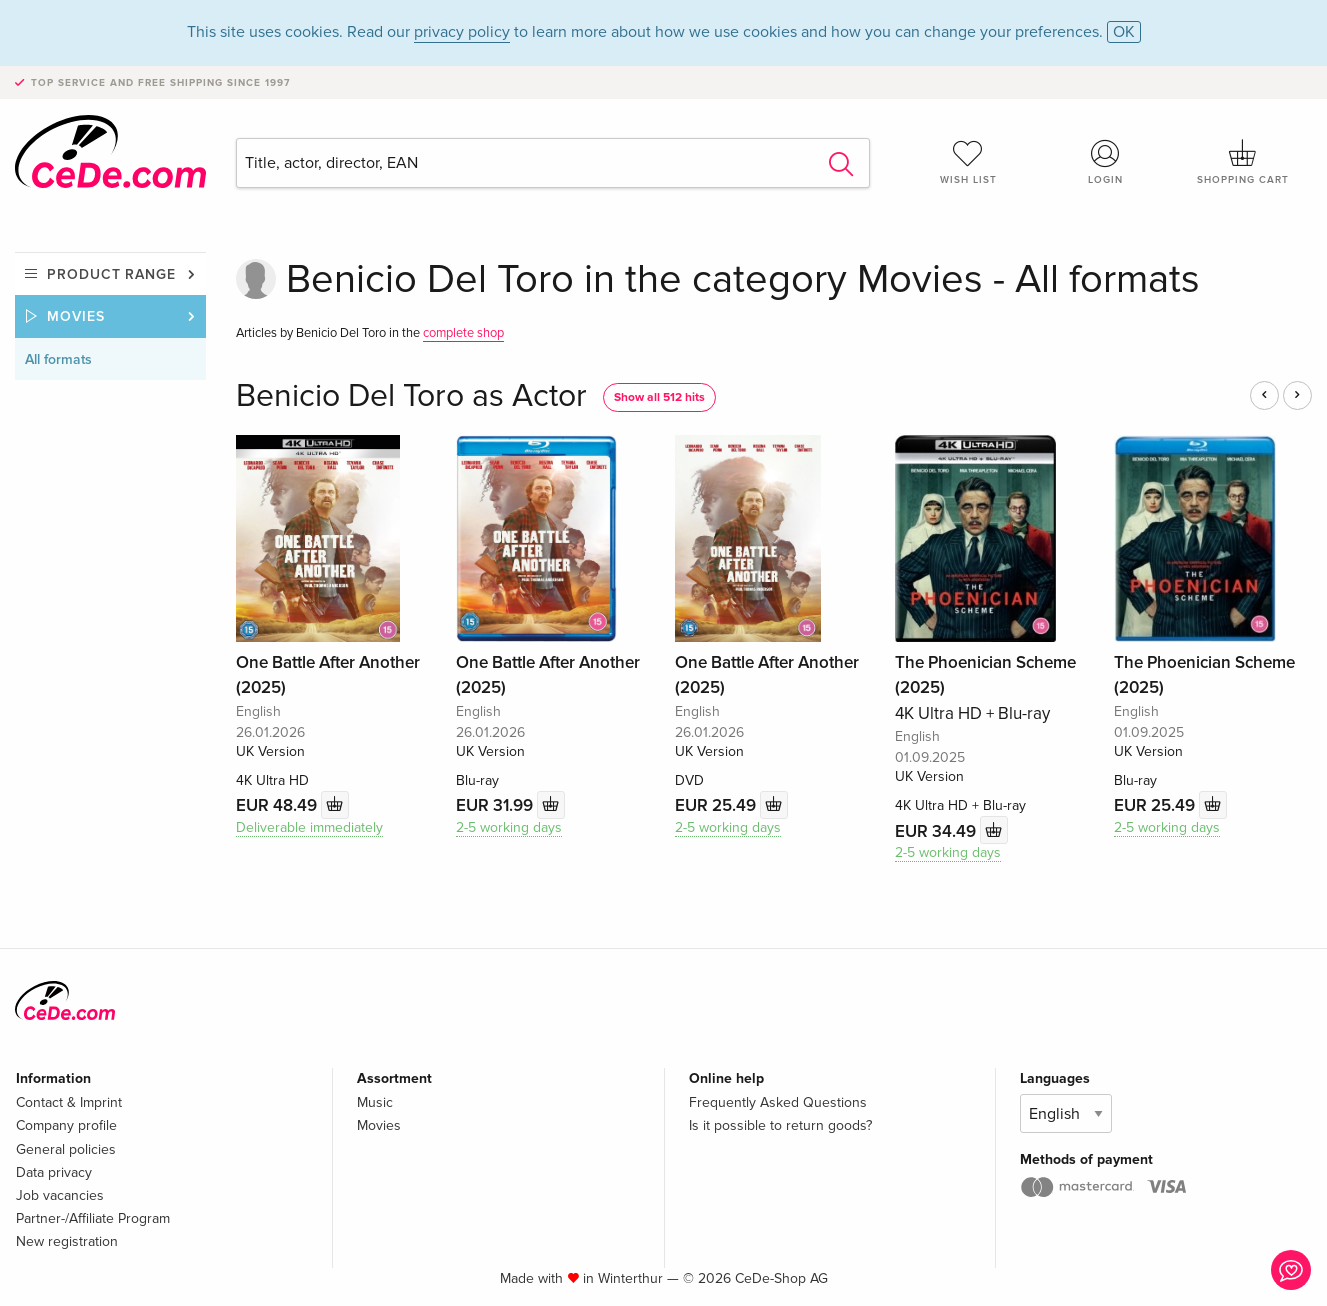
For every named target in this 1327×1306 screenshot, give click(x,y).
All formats (58, 359)
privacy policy (462, 32)
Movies (76, 316)
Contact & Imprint (69, 1102)
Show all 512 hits (659, 397)
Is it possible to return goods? (780, 1125)
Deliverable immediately (309, 827)
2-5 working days (509, 827)
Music (375, 1102)
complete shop (463, 333)
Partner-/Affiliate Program (93, 1218)
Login (1105, 162)
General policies (66, 1149)
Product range (111, 274)
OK (1124, 32)
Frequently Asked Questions (778, 1102)
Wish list (968, 162)
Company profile (66, 1125)
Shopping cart (1243, 162)
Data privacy (54, 1172)
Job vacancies (60, 1195)
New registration (67, 1241)
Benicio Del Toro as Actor (411, 396)
